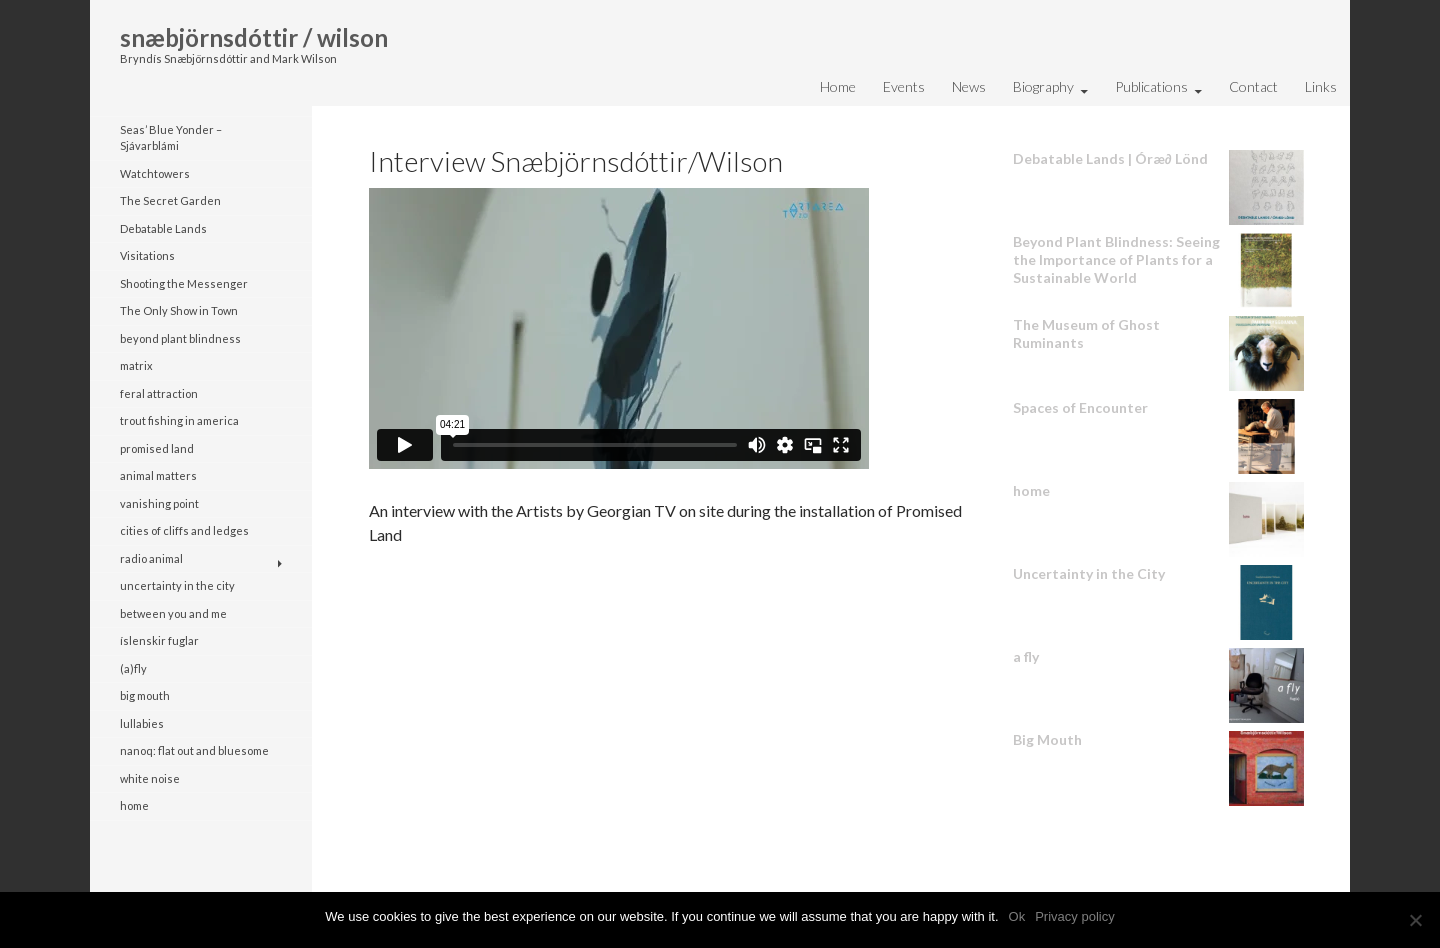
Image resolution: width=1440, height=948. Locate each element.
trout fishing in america (179, 420)
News (969, 86)
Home (838, 86)
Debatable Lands (163, 228)
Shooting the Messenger (184, 283)
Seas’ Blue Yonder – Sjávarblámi (171, 138)
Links (1321, 86)
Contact (1253, 86)
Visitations (147, 255)
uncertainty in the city (177, 585)
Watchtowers (155, 173)
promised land (157, 448)
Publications (1151, 86)
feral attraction (159, 393)
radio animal (151, 558)
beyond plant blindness (180, 338)
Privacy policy (1074, 916)
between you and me (173, 613)
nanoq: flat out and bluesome (194, 750)
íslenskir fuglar (159, 640)
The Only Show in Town (179, 310)
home (134, 805)
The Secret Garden (170, 200)
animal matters (158, 475)
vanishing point (159, 503)
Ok (1017, 916)
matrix (136, 365)
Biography (1043, 86)
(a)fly (133, 668)
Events (904, 86)
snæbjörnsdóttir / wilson (254, 37)
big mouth (145, 695)
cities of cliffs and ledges (184, 530)
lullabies (142, 723)
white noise (150, 778)
